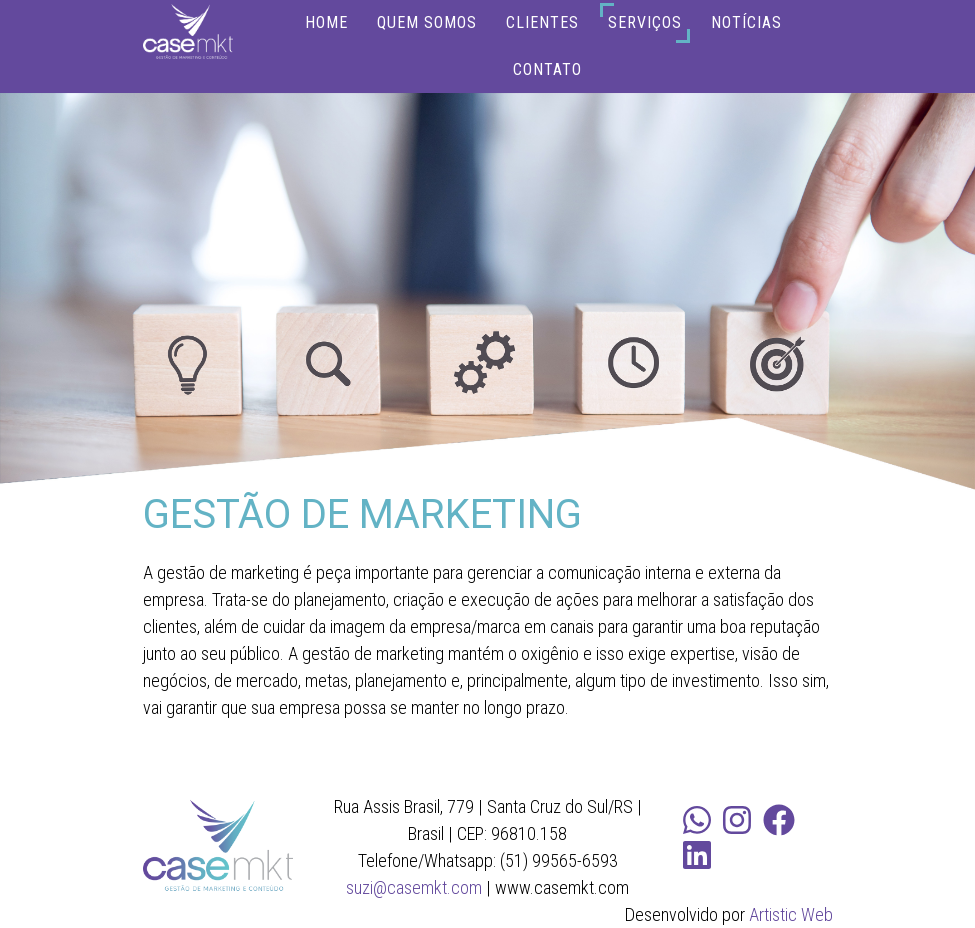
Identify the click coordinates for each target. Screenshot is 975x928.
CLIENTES (542, 22)
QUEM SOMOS (427, 22)
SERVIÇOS (645, 22)
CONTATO (547, 69)
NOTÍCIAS (746, 22)
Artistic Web (791, 914)
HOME (326, 22)
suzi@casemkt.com (414, 887)
